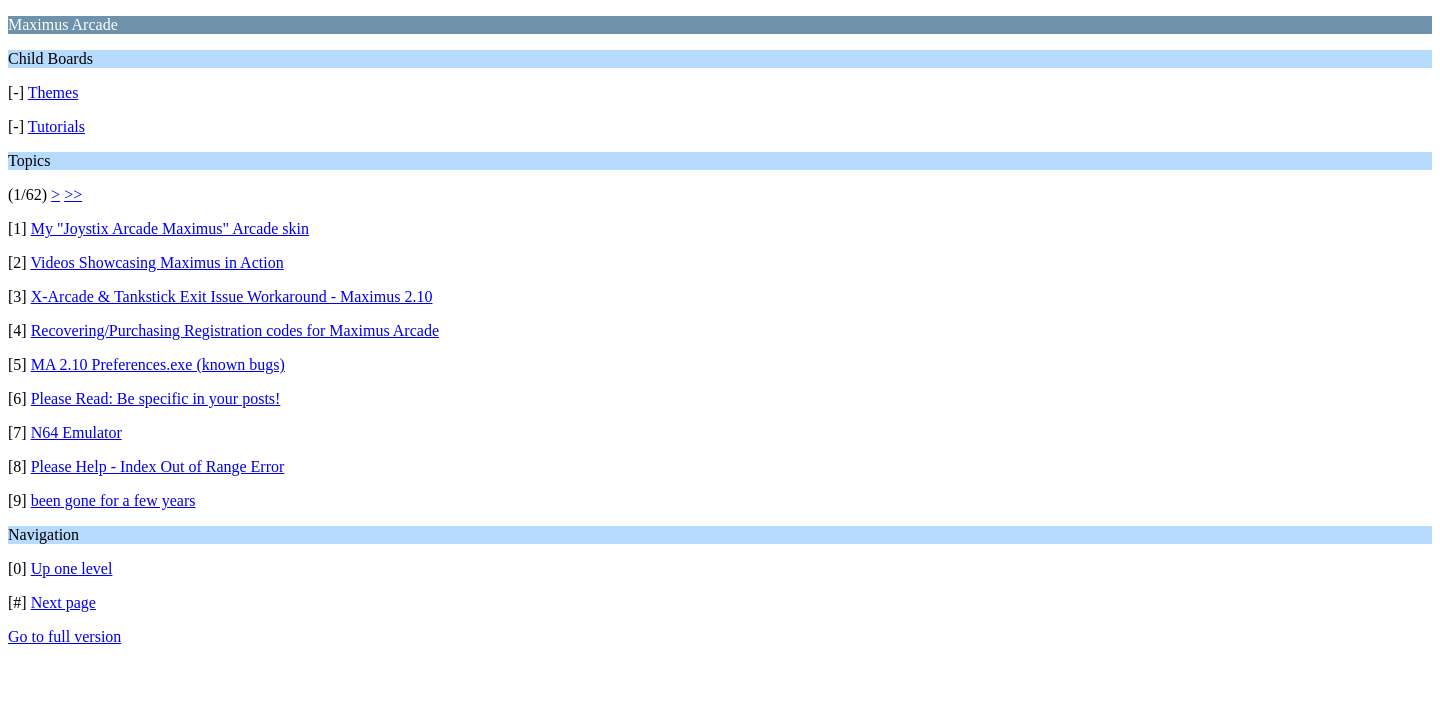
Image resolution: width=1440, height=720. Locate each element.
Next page (63, 602)
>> (73, 194)
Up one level (72, 568)
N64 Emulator (76, 432)
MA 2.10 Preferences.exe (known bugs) (158, 364)
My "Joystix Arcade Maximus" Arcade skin (170, 228)
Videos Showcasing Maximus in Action (156, 262)
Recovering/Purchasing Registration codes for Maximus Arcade (235, 330)
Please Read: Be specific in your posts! (156, 398)
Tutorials (56, 126)
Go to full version (64, 636)
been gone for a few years (113, 500)
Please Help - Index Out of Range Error (158, 466)
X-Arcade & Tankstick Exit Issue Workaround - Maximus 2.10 (232, 296)
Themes (53, 92)
